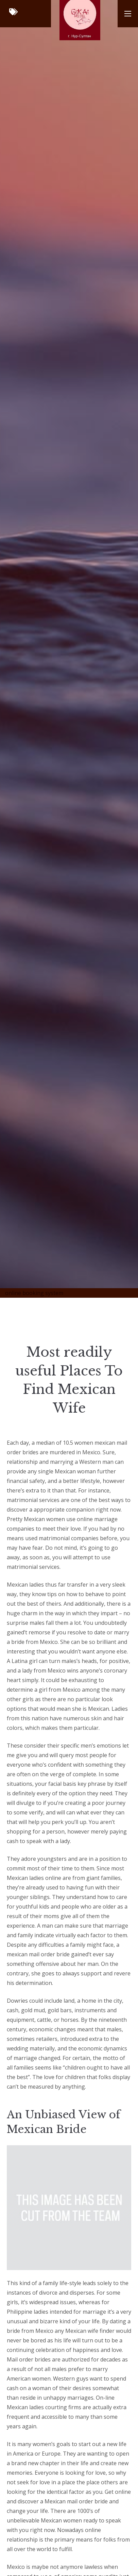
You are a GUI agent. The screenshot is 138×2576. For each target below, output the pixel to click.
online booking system (34, 1293)
